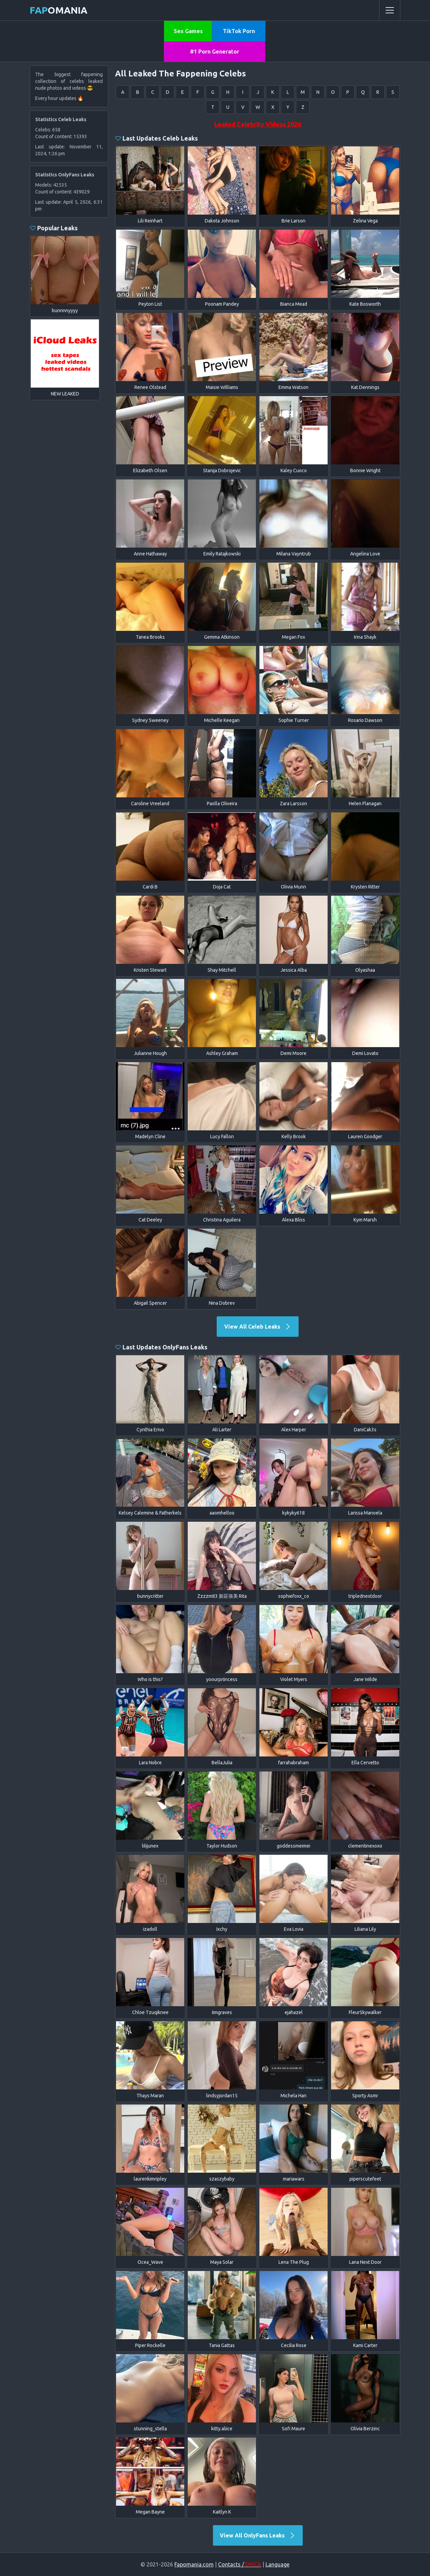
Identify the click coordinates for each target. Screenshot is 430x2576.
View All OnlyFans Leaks (258, 2535)
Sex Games (188, 31)
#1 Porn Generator (214, 51)
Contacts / (239, 2564)
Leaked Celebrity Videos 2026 (257, 124)
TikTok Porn (239, 31)
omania (58, 10)
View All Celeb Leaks (257, 1326)
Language (277, 2564)
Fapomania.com (194, 2564)
